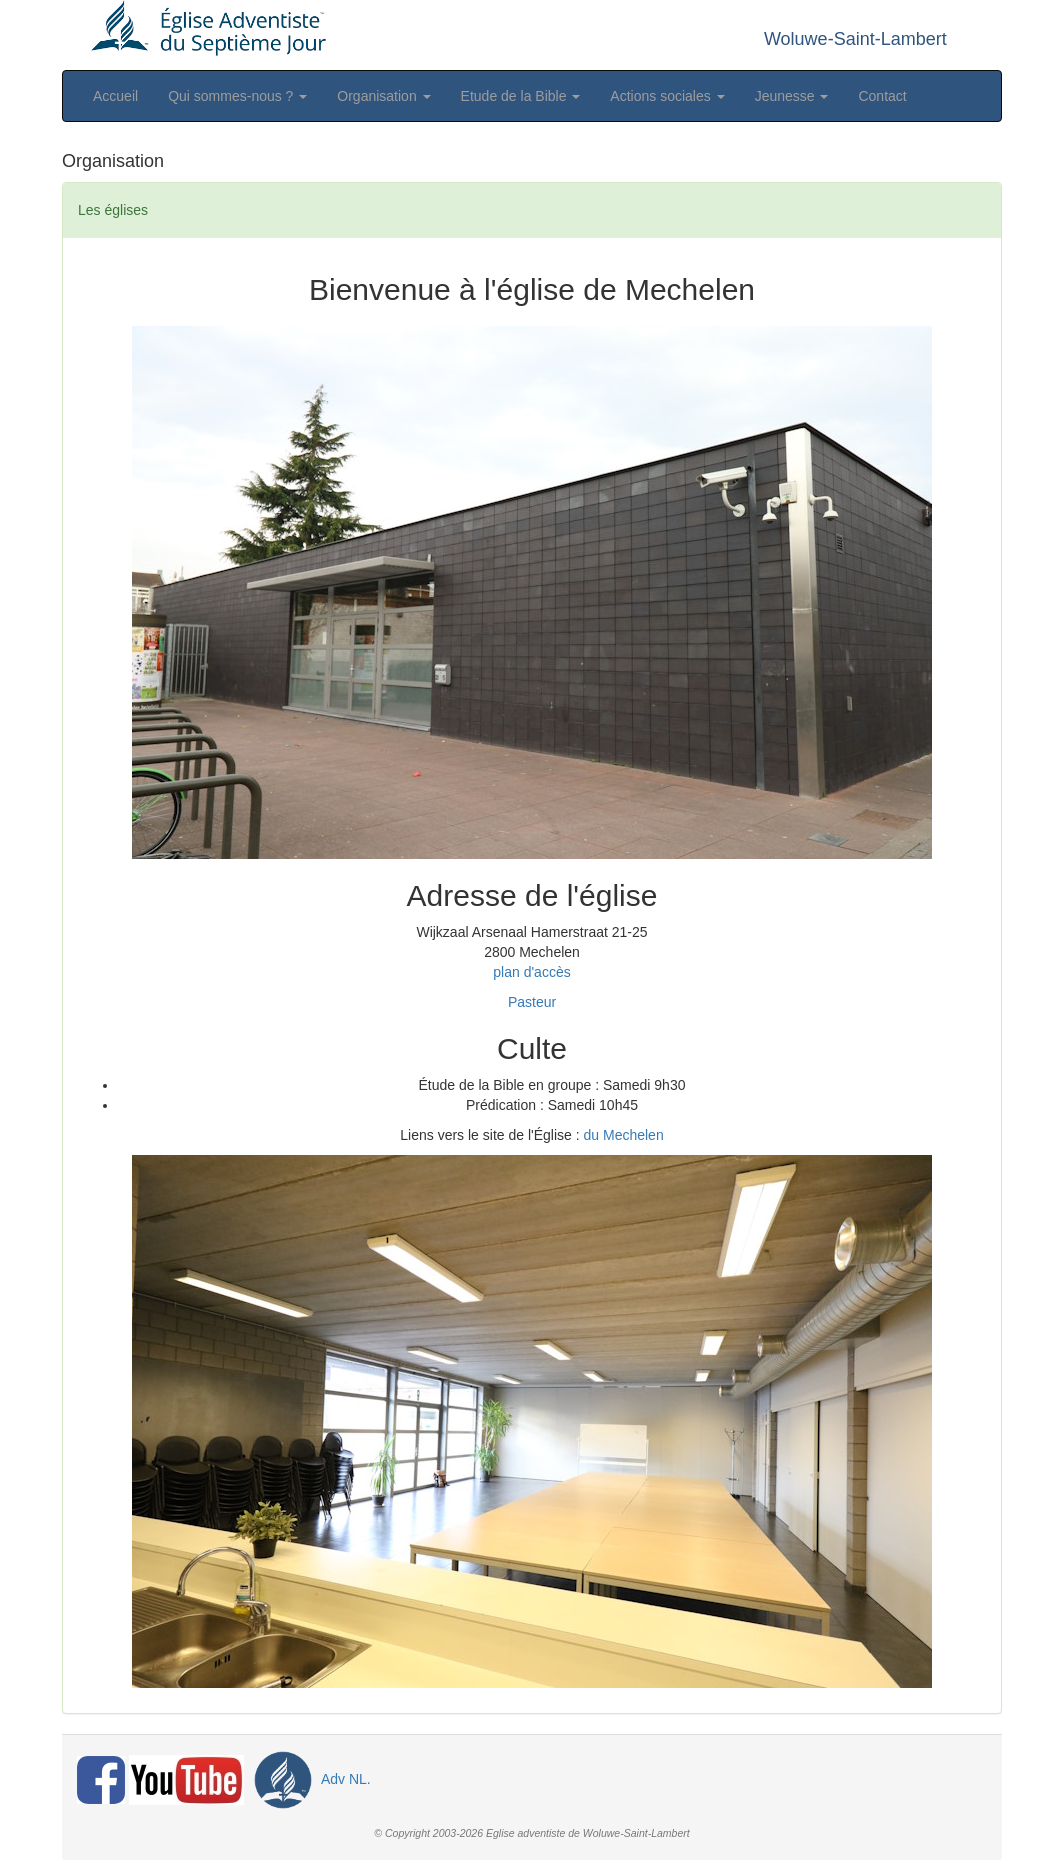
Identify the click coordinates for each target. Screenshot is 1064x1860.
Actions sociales (667, 96)
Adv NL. (309, 1779)
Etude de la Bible (521, 96)
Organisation (383, 96)
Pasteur (532, 1002)
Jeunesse (792, 96)
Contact (882, 96)
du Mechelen (624, 1135)
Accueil (115, 96)
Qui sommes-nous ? (237, 96)
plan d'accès (531, 972)
